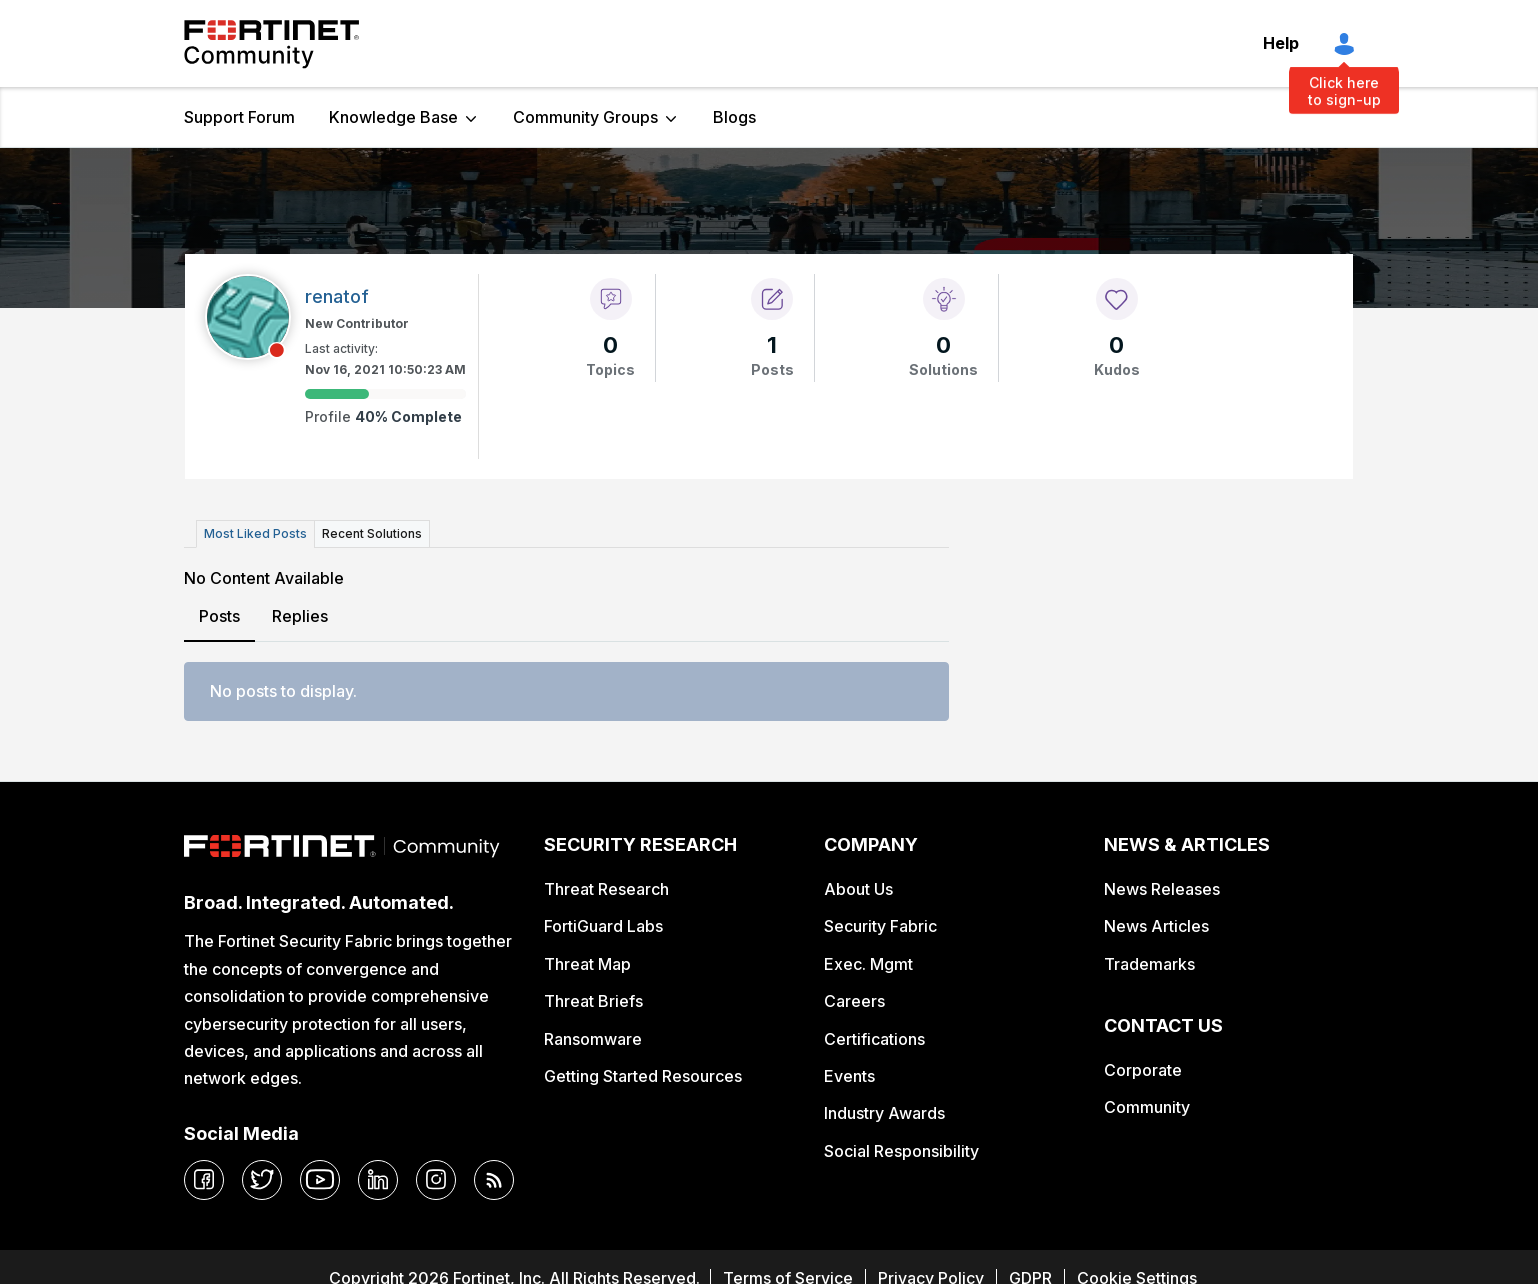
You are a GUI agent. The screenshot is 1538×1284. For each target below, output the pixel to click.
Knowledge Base (393, 117)
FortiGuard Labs (603, 926)
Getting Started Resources (643, 1076)
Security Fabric (880, 926)
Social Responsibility (901, 1151)
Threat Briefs (593, 1001)
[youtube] (320, 1180)
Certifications (874, 1039)
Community (1147, 1107)
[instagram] (436, 1180)
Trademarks (1149, 964)
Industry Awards (884, 1113)
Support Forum (239, 117)
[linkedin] (378, 1180)
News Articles (1156, 926)
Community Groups (585, 117)
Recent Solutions (372, 533)
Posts (219, 616)
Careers (854, 1001)
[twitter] (262, 1180)
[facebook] (204, 1180)
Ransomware (593, 1039)
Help (1281, 43)
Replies (300, 616)
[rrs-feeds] (494, 1180)
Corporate (1143, 1070)
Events (849, 1076)
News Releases (1162, 889)
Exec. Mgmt (868, 964)
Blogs (734, 117)
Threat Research (606, 889)
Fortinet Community (271, 44)
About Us (858, 889)
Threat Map (587, 964)
